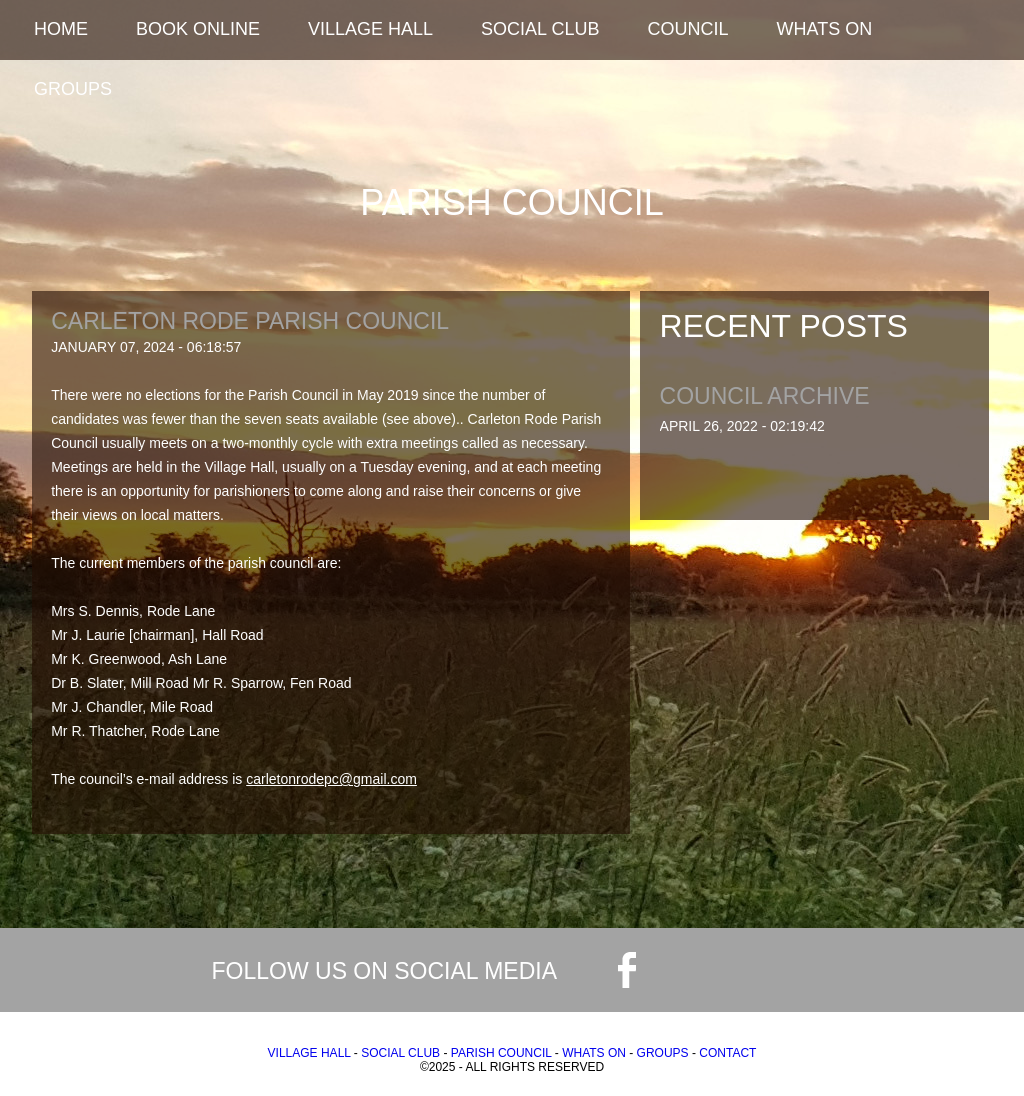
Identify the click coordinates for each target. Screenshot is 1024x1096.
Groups (73, 89)
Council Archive (765, 396)
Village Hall (370, 29)
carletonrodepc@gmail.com (331, 779)
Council (687, 29)
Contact (727, 1053)
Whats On (825, 29)
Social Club (540, 29)
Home (61, 29)
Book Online (198, 29)
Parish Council (501, 1053)
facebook (627, 970)
